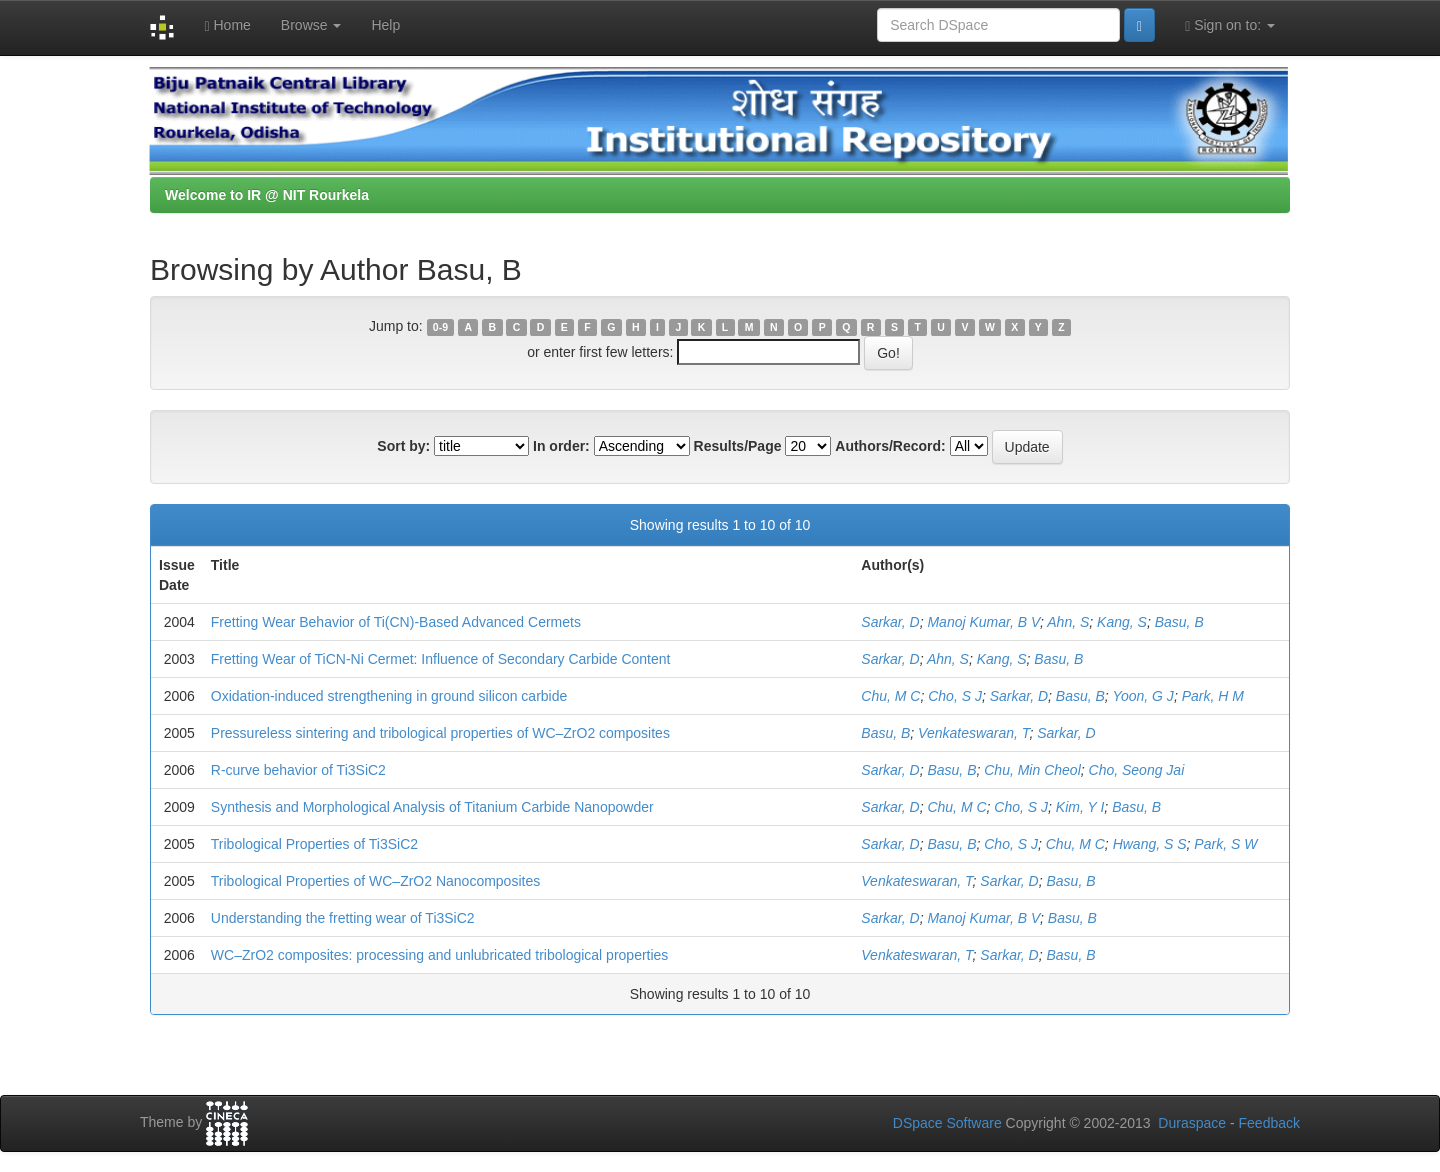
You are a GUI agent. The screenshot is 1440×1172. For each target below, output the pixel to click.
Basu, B (1179, 622)
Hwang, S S (1150, 844)
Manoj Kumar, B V (983, 622)
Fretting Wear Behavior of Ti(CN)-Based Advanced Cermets (396, 622)
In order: (561, 446)
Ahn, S (1068, 622)
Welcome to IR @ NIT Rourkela (267, 195)
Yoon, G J (1142, 696)
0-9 (440, 327)
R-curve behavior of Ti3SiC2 (298, 770)
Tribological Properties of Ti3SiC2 (314, 844)
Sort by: (403, 446)
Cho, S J (955, 696)
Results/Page (738, 446)
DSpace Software (947, 1123)
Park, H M (1213, 696)
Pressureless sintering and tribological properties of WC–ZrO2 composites (440, 733)
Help (385, 25)
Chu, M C (890, 696)
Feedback (1269, 1123)
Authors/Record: (890, 446)
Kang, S (1122, 622)
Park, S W (1225, 844)
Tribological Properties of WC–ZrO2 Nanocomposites (375, 881)
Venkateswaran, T (973, 733)
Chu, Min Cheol (1032, 770)
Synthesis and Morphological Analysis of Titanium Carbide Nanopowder (432, 807)
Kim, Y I (1080, 807)
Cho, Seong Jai (1137, 770)
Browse (311, 25)
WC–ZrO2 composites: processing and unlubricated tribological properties (440, 955)
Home (227, 25)
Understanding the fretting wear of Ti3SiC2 (343, 918)
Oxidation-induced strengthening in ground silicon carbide (389, 696)
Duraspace (1192, 1123)
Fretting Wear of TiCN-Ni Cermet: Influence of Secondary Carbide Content (441, 659)
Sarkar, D (890, 622)
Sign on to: (1230, 25)
